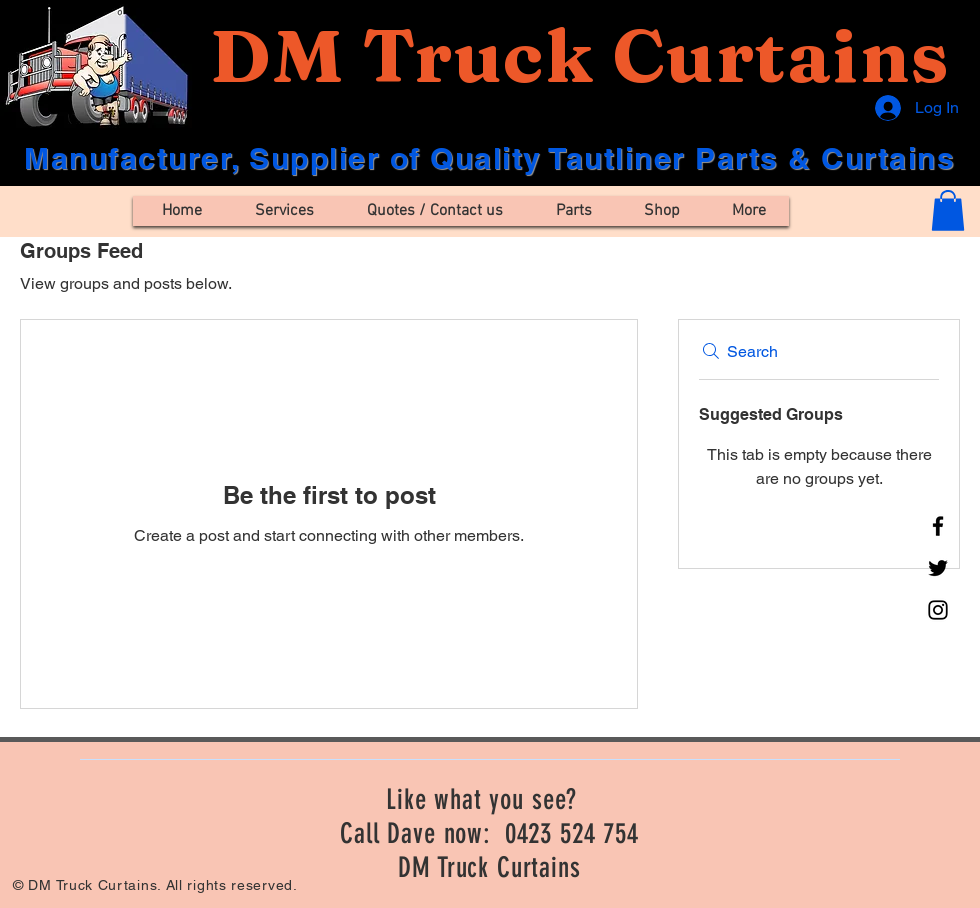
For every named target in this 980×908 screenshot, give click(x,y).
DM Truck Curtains (579, 55)
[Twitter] (938, 568)
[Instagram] (938, 610)
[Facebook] (938, 526)
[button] (948, 210)
